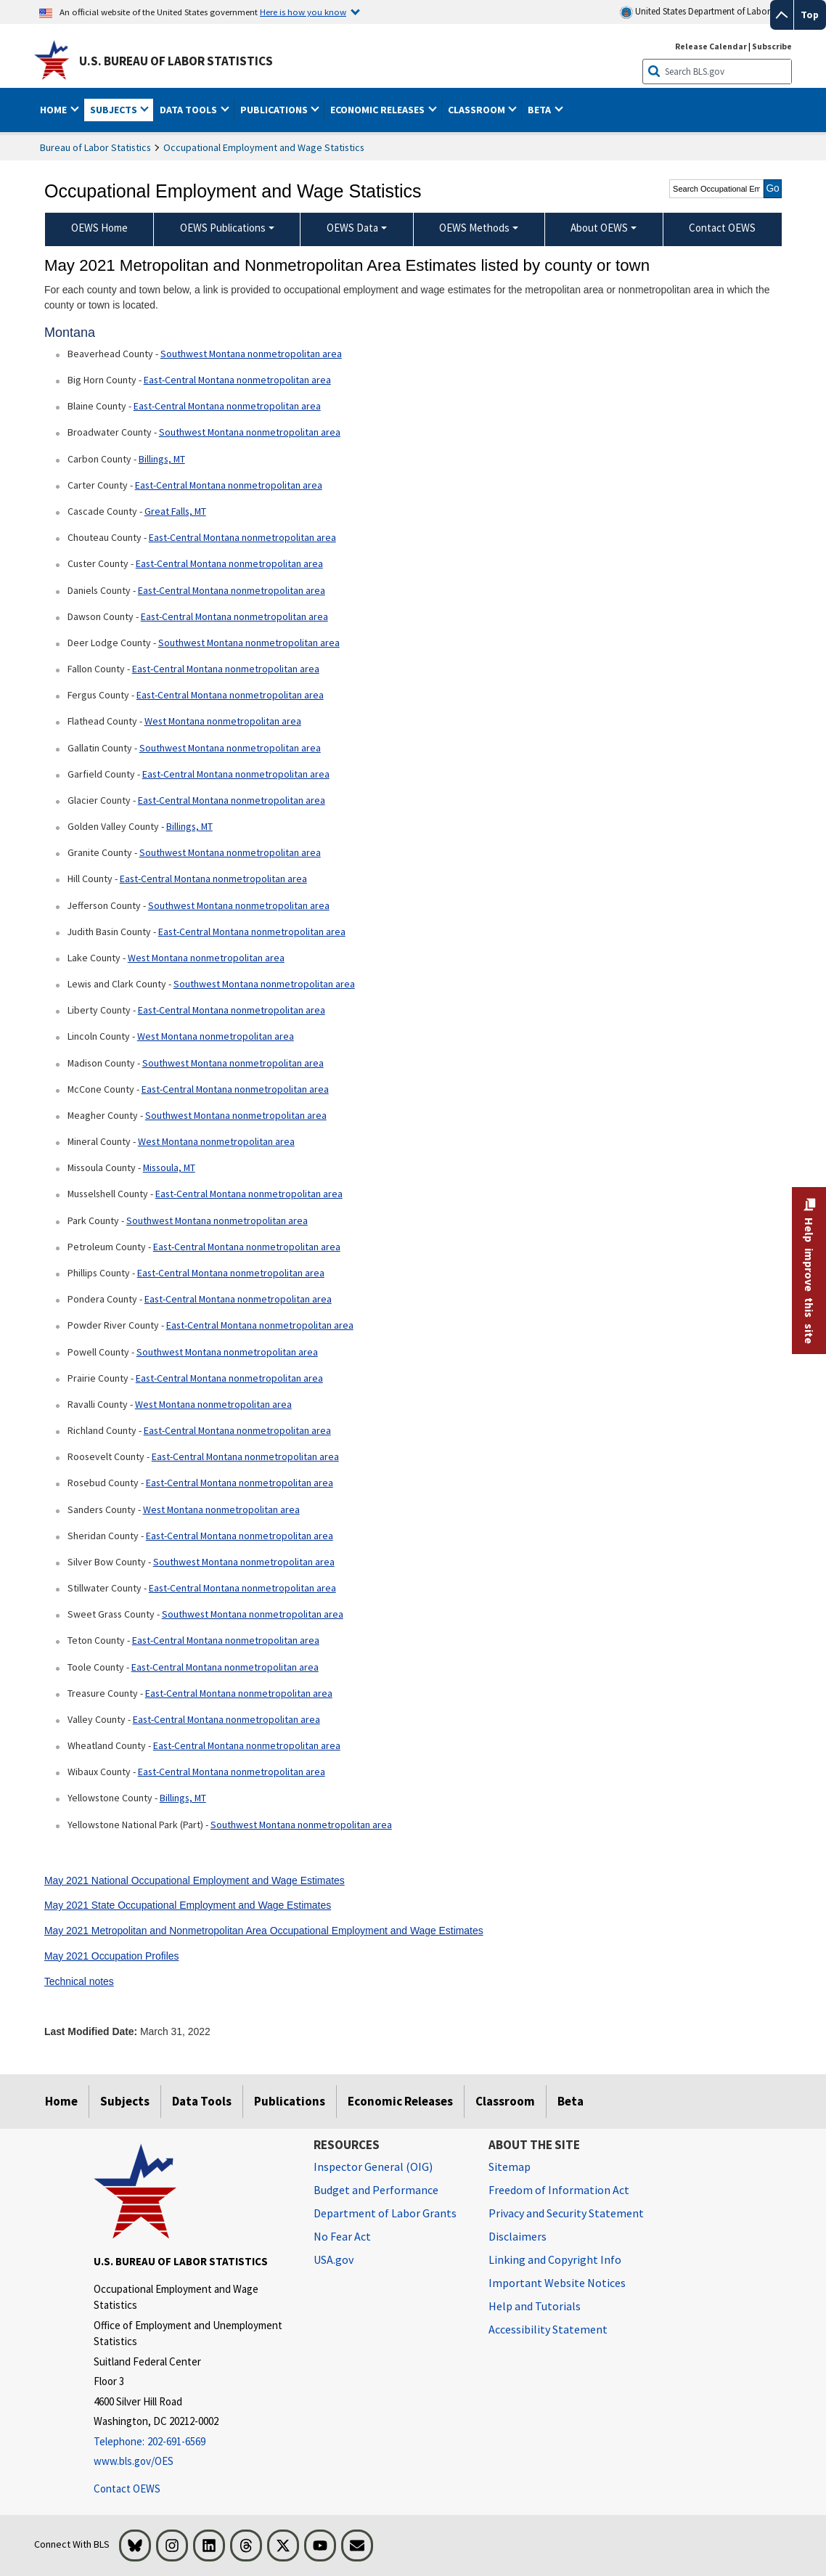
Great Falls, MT (175, 511)
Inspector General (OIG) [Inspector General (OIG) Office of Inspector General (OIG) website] (373, 2166)
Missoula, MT (169, 1167)
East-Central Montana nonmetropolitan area (237, 379)
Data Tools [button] (189, 109)
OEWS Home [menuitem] (99, 228)
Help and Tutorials (534, 2306)
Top (810, 14)
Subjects (125, 2101)
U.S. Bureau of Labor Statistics (176, 61)
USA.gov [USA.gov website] (333, 2259)
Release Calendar (711, 46)
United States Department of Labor (695, 12)
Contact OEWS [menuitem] (722, 228)
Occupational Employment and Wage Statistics (263, 147)
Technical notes (79, 1981)
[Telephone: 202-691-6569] (193, 2442)
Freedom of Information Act (558, 2189)
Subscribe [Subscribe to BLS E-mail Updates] (772, 46)
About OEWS (599, 228)
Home (61, 2101)
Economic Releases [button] (378, 109)
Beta (570, 2101)
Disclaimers (517, 2236)
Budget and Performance (376, 2189)
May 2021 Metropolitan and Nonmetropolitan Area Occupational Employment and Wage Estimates (263, 1930)
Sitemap (509, 2166)
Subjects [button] (114, 109)
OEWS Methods (474, 228)
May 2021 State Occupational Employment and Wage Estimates (187, 1905)
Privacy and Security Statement (566, 2213)
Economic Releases (400, 2101)
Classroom (505, 2101)
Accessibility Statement (548, 2329)
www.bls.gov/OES (133, 2461)
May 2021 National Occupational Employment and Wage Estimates (194, 1880)
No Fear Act (342, 2236)
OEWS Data (352, 228)
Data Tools (202, 2101)
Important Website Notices (557, 2282)
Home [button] (54, 109)
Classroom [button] (477, 109)
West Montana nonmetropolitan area (222, 720)
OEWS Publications (223, 228)
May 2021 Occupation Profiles (111, 1956)
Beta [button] (540, 109)
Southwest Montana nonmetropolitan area (251, 353)
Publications (289, 2101)
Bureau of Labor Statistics (95, 147)
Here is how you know (303, 11)
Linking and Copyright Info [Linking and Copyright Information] (554, 2259)
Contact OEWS (127, 2488)
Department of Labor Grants (385, 2213)
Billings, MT (162, 458)
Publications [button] (275, 109)
